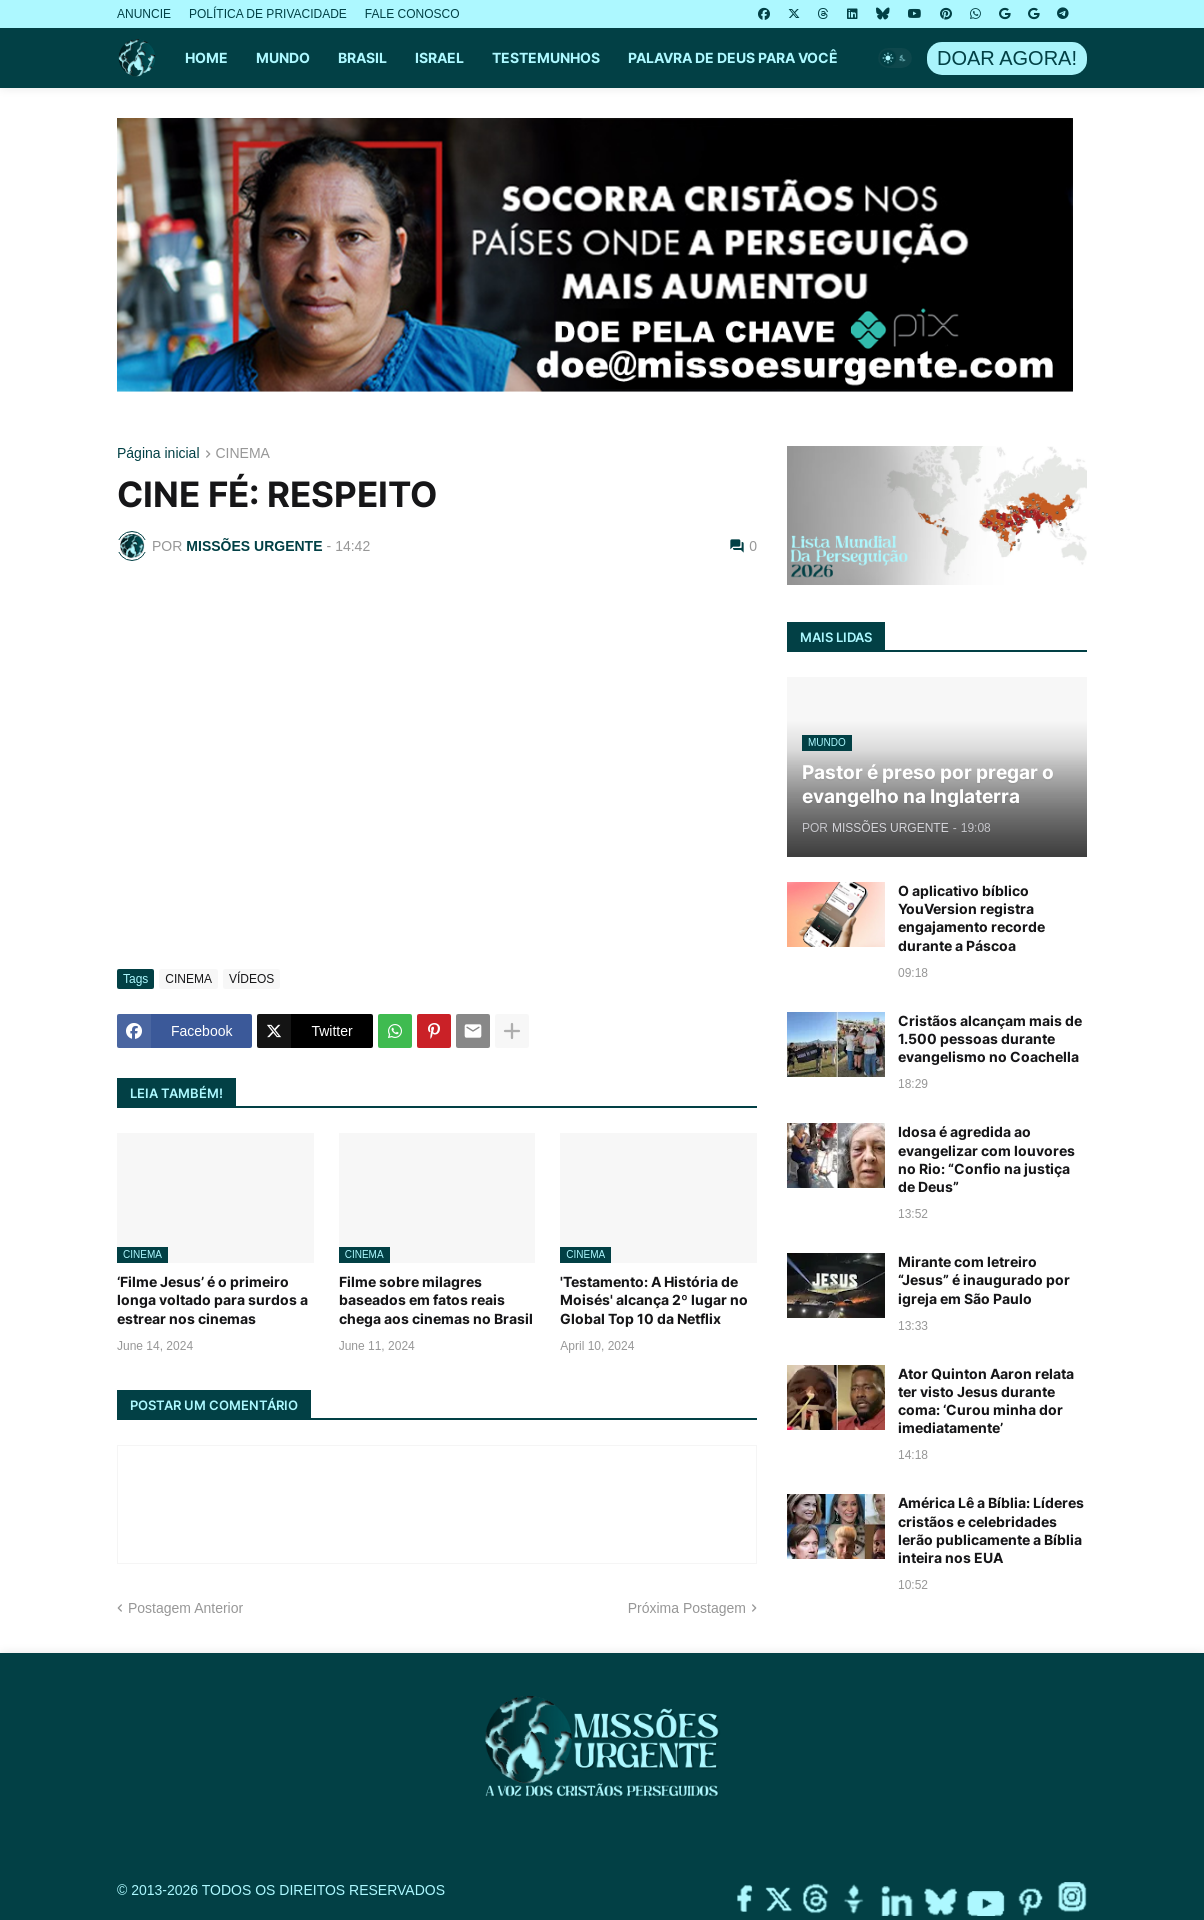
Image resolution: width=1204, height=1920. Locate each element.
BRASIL (362, 57)
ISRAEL (439, 57)
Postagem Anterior (185, 1608)
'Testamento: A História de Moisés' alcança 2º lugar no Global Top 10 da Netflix (654, 1299)
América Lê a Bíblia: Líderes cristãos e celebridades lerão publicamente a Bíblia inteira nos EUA (991, 1530)
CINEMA (243, 453)
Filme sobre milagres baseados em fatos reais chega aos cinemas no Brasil (436, 1299)
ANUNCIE (144, 14)
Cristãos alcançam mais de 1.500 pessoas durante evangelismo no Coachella (990, 1038)
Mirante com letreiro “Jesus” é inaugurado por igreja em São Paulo (984, 1279)
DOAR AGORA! (1007, 58)
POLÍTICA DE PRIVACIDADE (268, 14)
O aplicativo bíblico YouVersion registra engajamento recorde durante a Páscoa (971, 918)
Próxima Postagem (687, 1608)
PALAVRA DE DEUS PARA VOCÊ (733, 57)
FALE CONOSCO (412, 14)
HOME (206, 57)
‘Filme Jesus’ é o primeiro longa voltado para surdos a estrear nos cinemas (212, 1299)
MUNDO (283, 57)
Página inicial (158, 453)
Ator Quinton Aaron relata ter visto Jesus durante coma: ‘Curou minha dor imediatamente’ (986, 1401)
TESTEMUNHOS (546, 57)
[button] (895, 58)
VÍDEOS (251, 979)
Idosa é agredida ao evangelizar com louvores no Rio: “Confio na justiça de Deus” (986, 1159)
